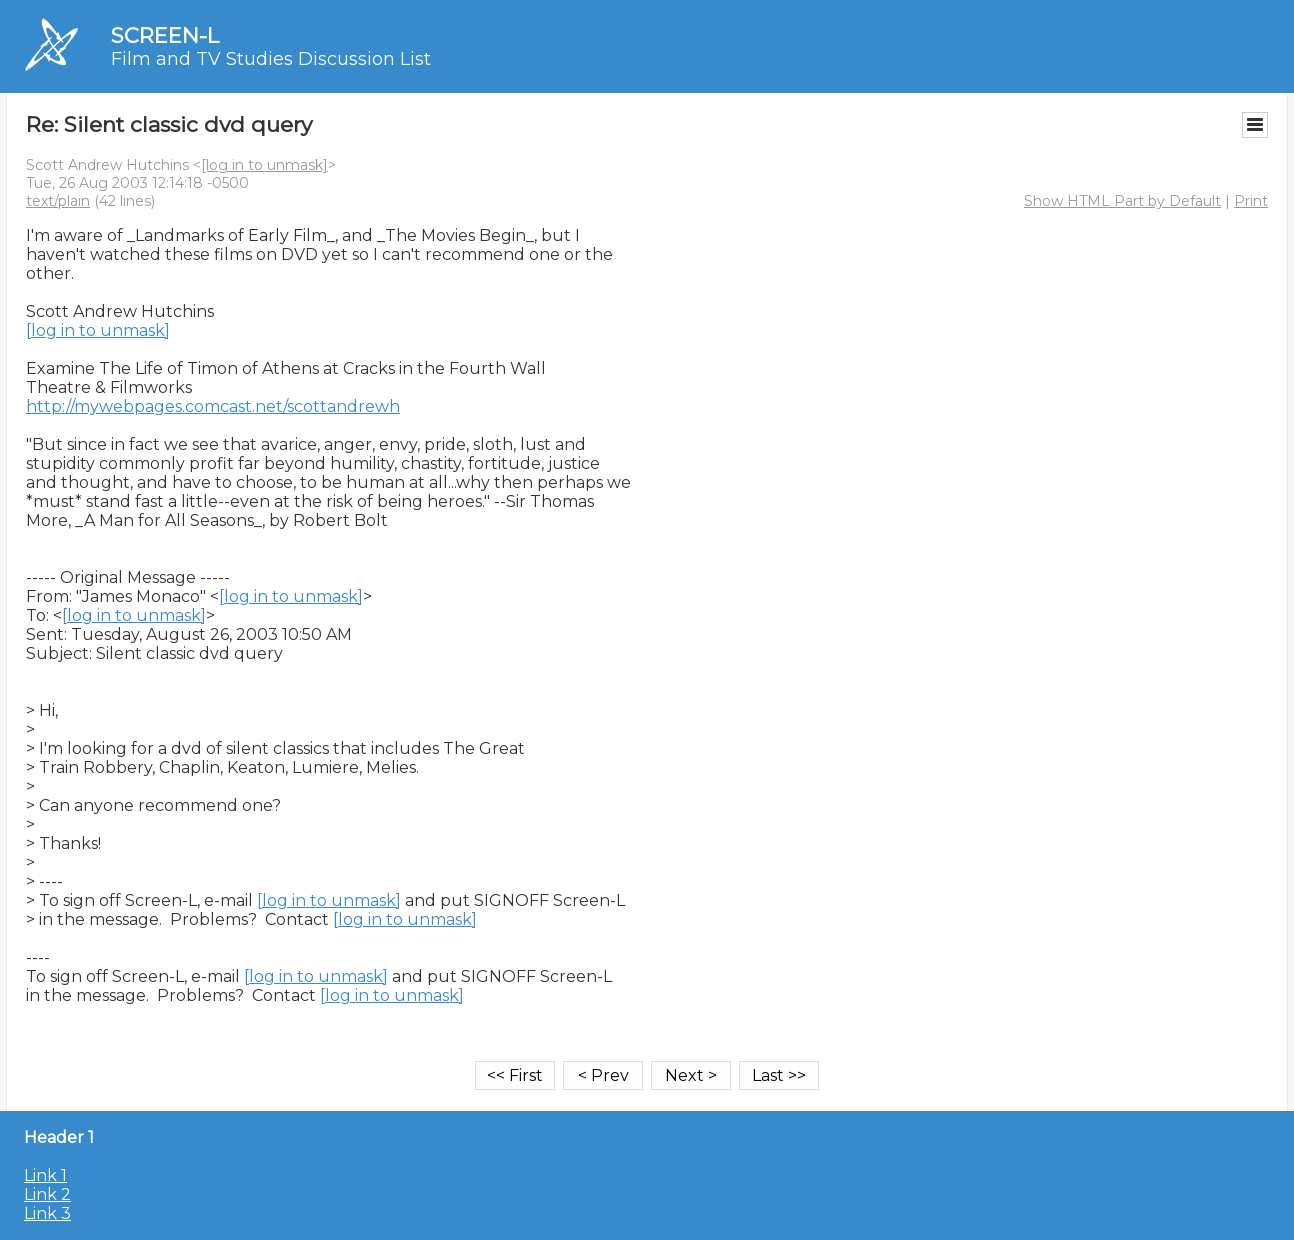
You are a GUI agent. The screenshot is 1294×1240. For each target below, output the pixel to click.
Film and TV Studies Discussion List (271, 59)
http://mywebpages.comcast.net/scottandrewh (213, 406)
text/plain (58, 201)
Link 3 (47, 1213)
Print (1251, 201)
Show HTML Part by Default (1122, 201)
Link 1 (45, 1175)
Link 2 (47, 1194)
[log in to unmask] (264, 165)
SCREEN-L (165, 35)
